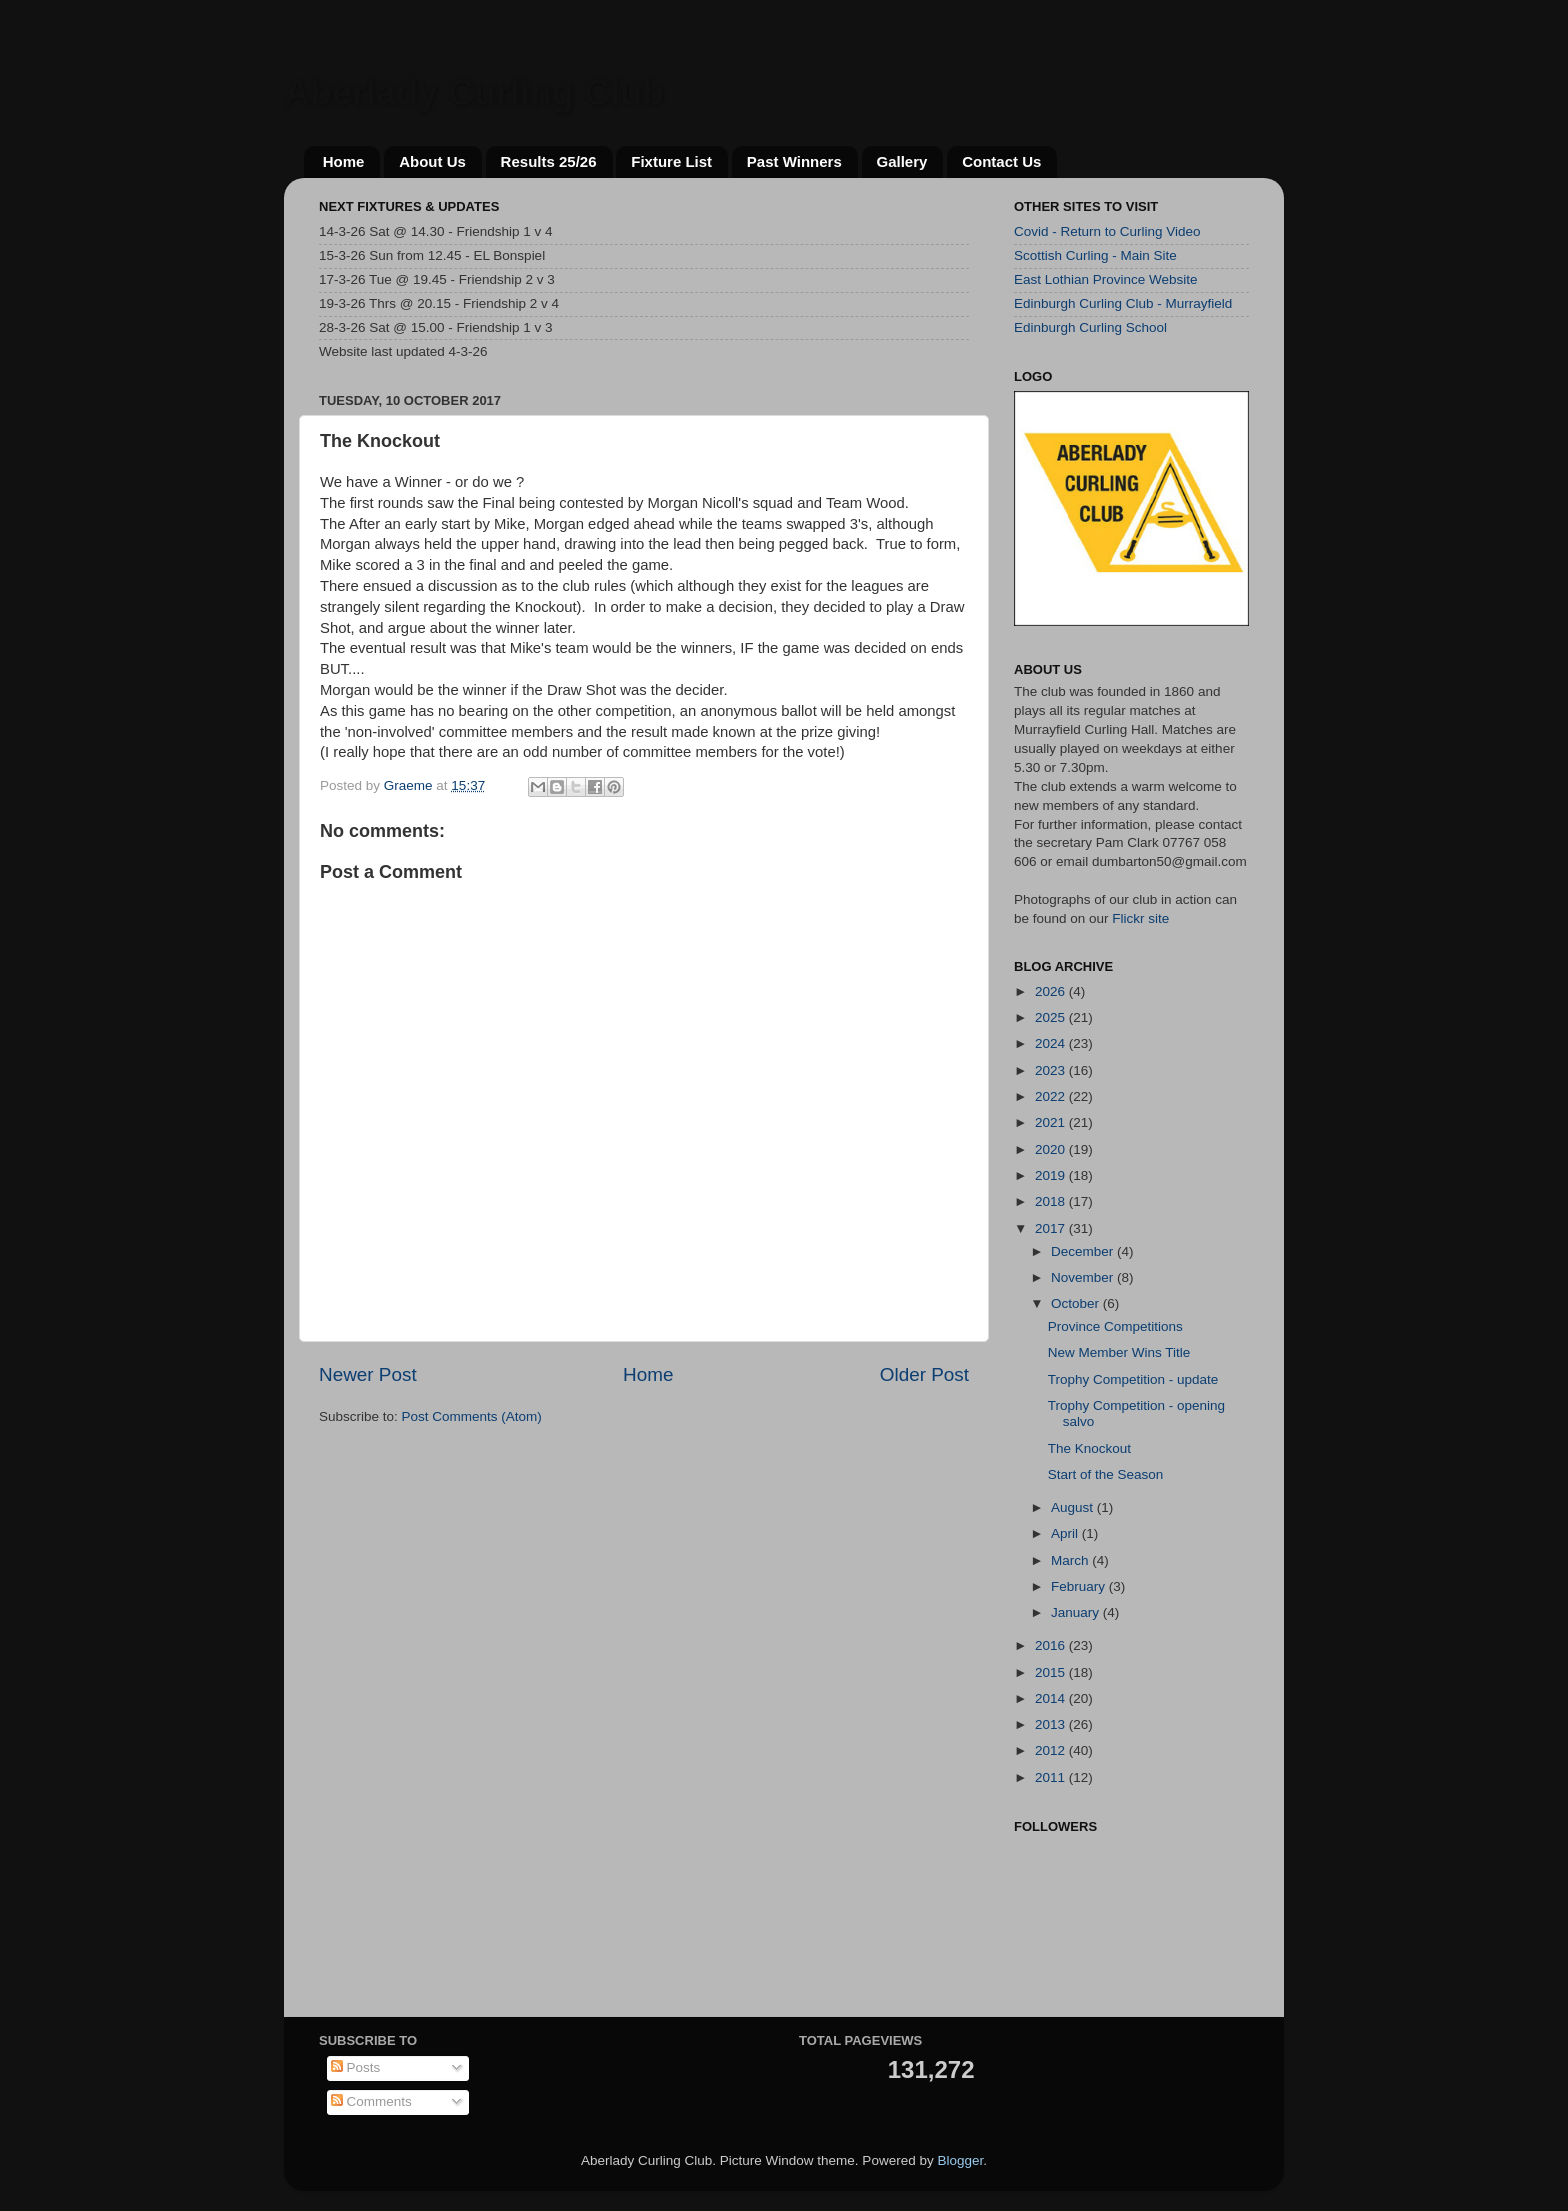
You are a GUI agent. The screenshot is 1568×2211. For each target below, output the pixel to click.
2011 (1052, 1777)
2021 (1052, 1122)
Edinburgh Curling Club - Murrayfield (1123, 303)
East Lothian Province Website (1106, 279)
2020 (1052, 1149)
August (1074, 1507)
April (1066, 1533)
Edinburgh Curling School (1090, 327)
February (1080, 1586)
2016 (1052, 1645)
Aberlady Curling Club (474, 92)
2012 (1052, 1750)
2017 (1052, 1228)
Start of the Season (1106, 1474)
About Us (432, 161)
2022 (1052, 1096)
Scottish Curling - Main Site (1095, 255)
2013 (1052, 1724)
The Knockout (1089, 1448)
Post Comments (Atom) (472, 1416)
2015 (1052, 1672)
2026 (1052, 991)
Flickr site (1140, 918)
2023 (1052, 1070)
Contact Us (1001, 161)
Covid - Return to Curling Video (1107, 231)
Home (344, 161)
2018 (1052, 1201)
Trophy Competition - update (1133, 1379)
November (1084, 1277)
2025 (1052, 1017)
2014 (1052, 1698)
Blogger (960, 2160)
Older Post (924, 1374)
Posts (356, 2067)
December (1084, 1251)
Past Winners (794, 161)
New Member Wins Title (1119, 1352)
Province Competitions (1115, 1326)
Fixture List (671, 161)
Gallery (902, 161)
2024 (1052, 1043)
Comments (371, 2101)
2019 (1052, 1175)
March (1071, 1560)
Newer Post (368, 1374)
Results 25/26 (549, 161)
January (1077, 1612)
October (1077, 1303)
